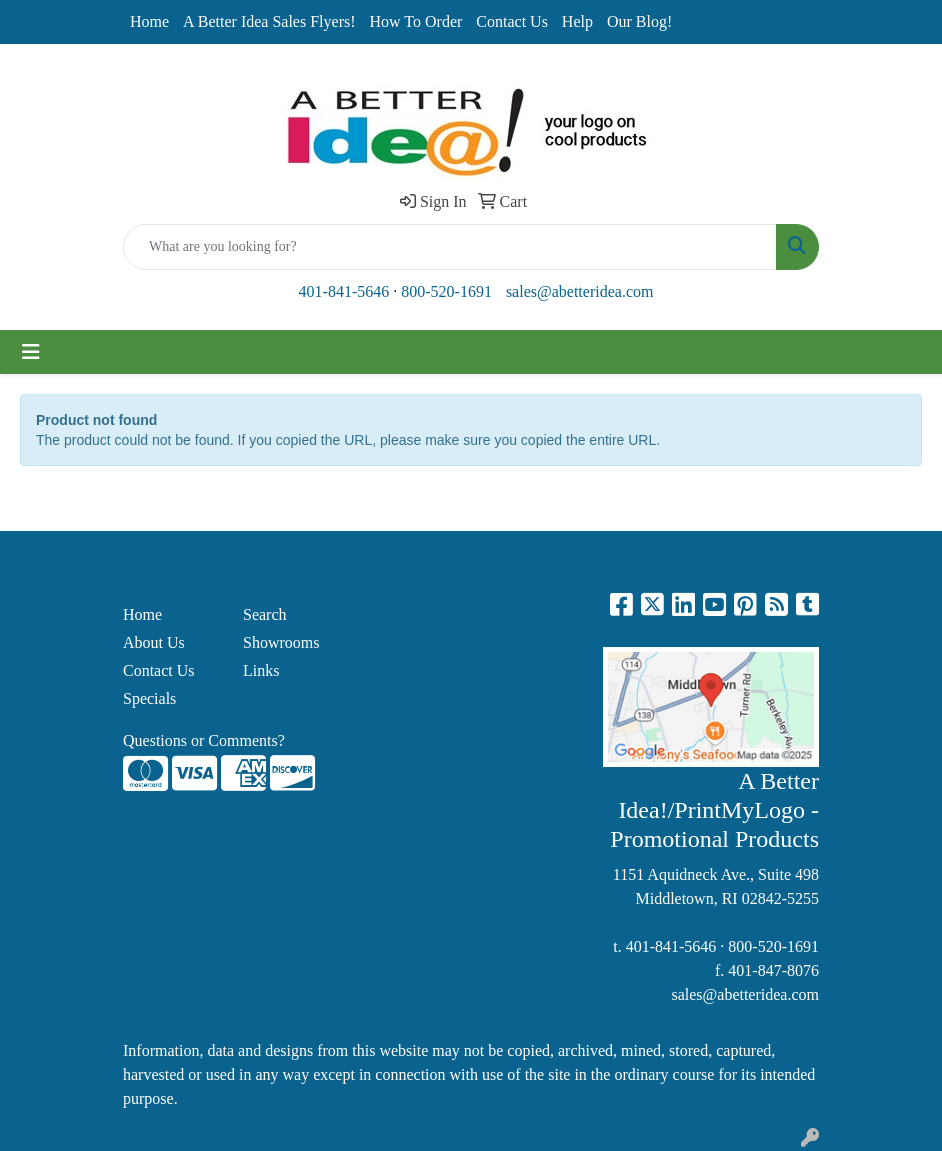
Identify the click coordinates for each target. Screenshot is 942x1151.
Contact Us (512, 21)
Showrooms (281, 642)
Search (265, 614)
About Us (154, 642)
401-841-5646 (344, 291)
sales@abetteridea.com (580, 291)
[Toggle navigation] (31, 352)
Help (577, 21)
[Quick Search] (450, 247)
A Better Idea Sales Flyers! (269, 21)
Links (261, 670)
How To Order (416, 21)
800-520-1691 (446, 291)
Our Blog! (639, 21)
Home (149, 21)
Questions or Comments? (204, 740)
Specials (149, 698)
